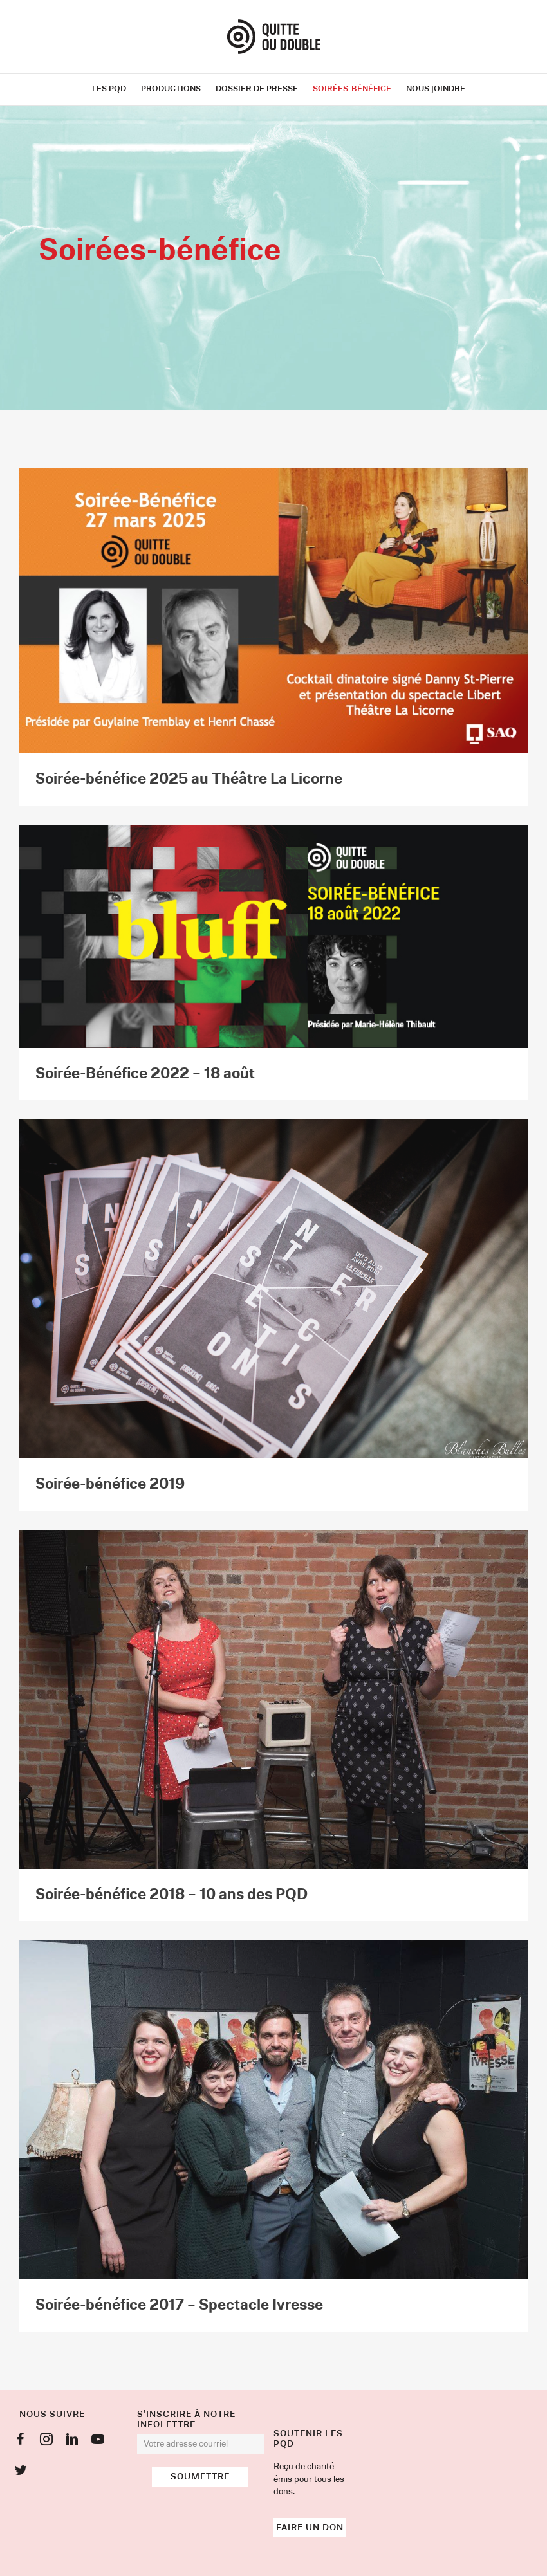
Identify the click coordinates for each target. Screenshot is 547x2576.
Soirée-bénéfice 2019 (110, 1484)
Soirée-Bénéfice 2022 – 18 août (145, 1073)
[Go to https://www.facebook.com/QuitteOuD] (20, 2442)
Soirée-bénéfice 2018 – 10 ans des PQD (171, 1894)
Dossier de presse (257, 89)
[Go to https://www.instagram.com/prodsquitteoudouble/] (46, 2442)
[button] (200, 2477)
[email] (200, 2444)
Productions (171, 89)
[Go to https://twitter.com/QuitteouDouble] (20, 2472)
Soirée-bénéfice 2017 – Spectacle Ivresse (179, 2305)
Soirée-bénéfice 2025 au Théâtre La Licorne (188, 779)
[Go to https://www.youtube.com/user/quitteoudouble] (97, 2442)
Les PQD (109, 89)
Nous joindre (435, 89)
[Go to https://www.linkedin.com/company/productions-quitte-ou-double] (72, 2442)
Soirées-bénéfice (352, 89)
